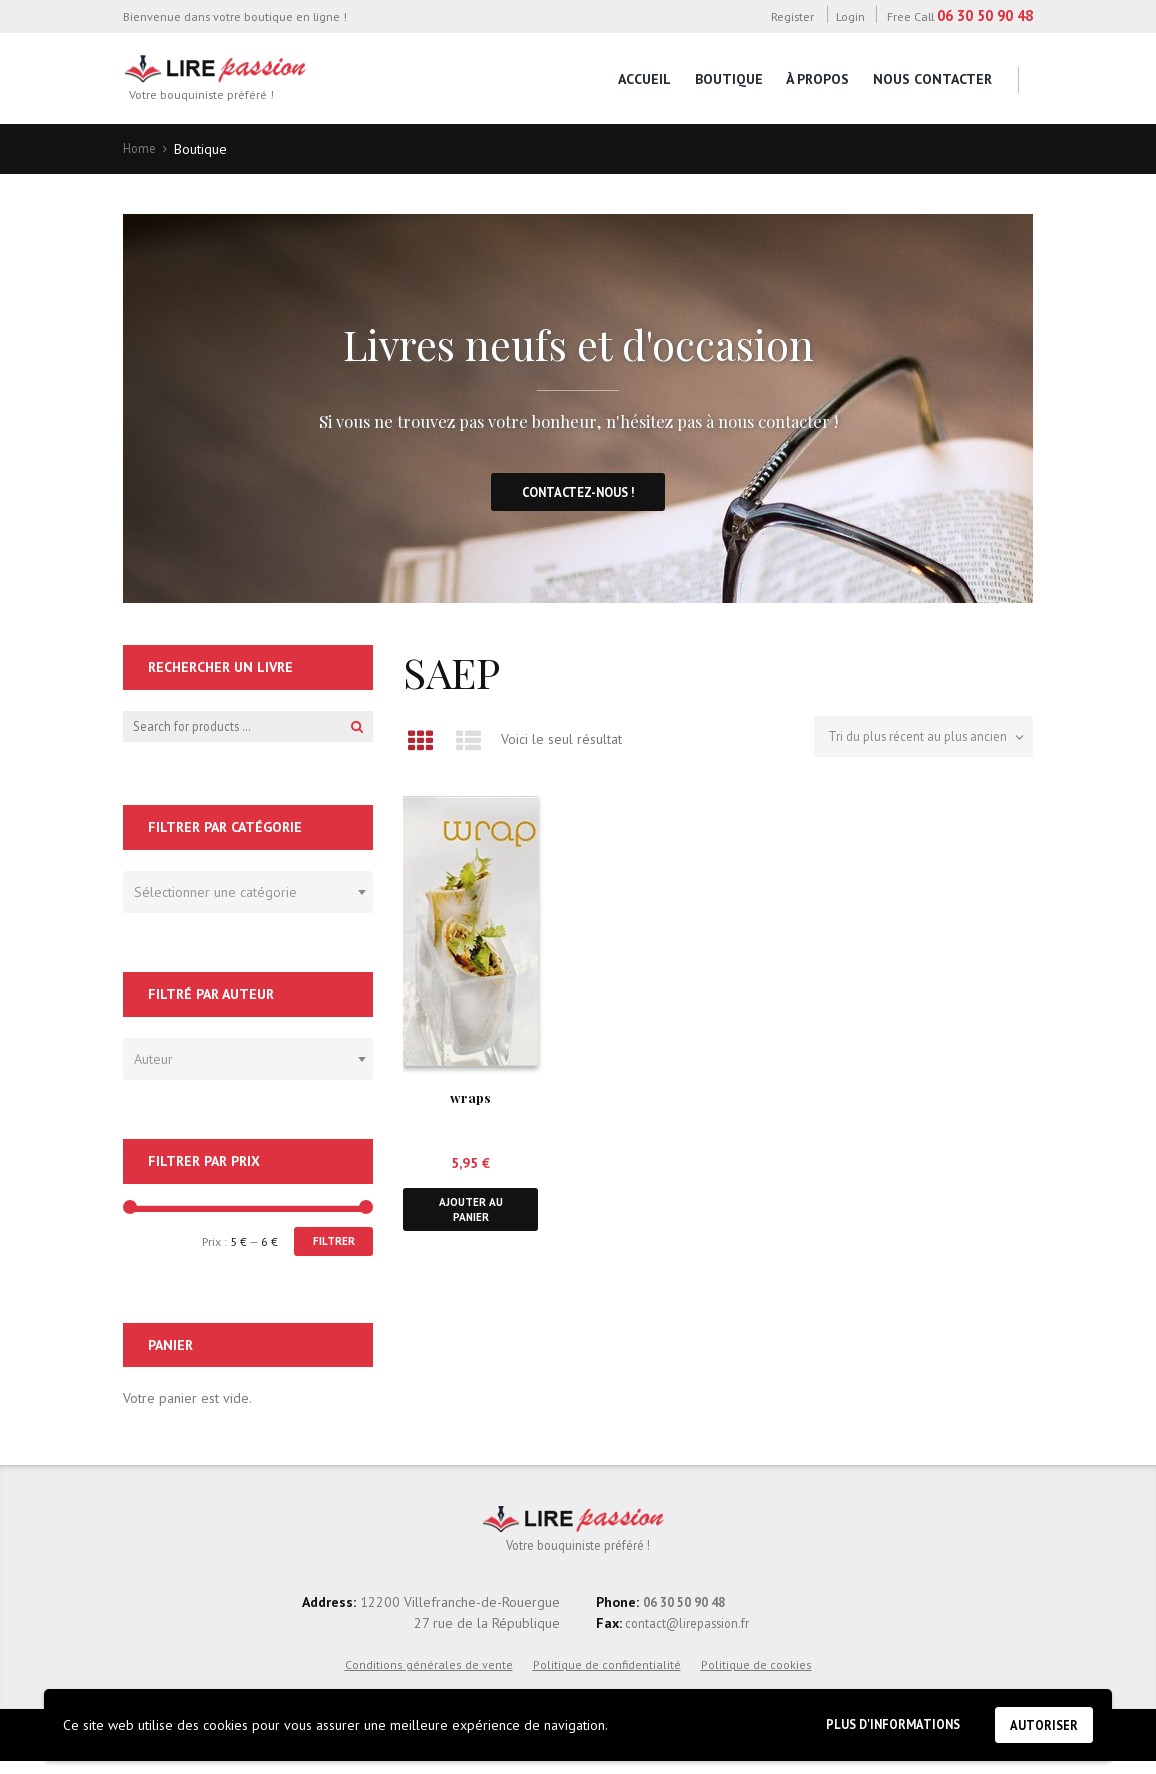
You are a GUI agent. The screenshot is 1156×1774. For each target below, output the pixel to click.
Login (850, 16)
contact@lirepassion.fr (691, 1635)
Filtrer (329, 1249)
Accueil (644, 79)
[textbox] (243, 896)
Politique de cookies (756, 1676)
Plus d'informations (876, 1722)
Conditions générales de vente (429, 1676)
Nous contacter (932, 79)
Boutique (729, 79)
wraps (470, 1101)
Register (792, 16)
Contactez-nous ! (578, 496)
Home (141, 149)
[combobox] (248, 899)
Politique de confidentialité (607, 1676)
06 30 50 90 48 (985, 15)
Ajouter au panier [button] (471, 1215)
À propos (817, 79)
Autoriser (1040, 1723)
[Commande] (915, 742)
